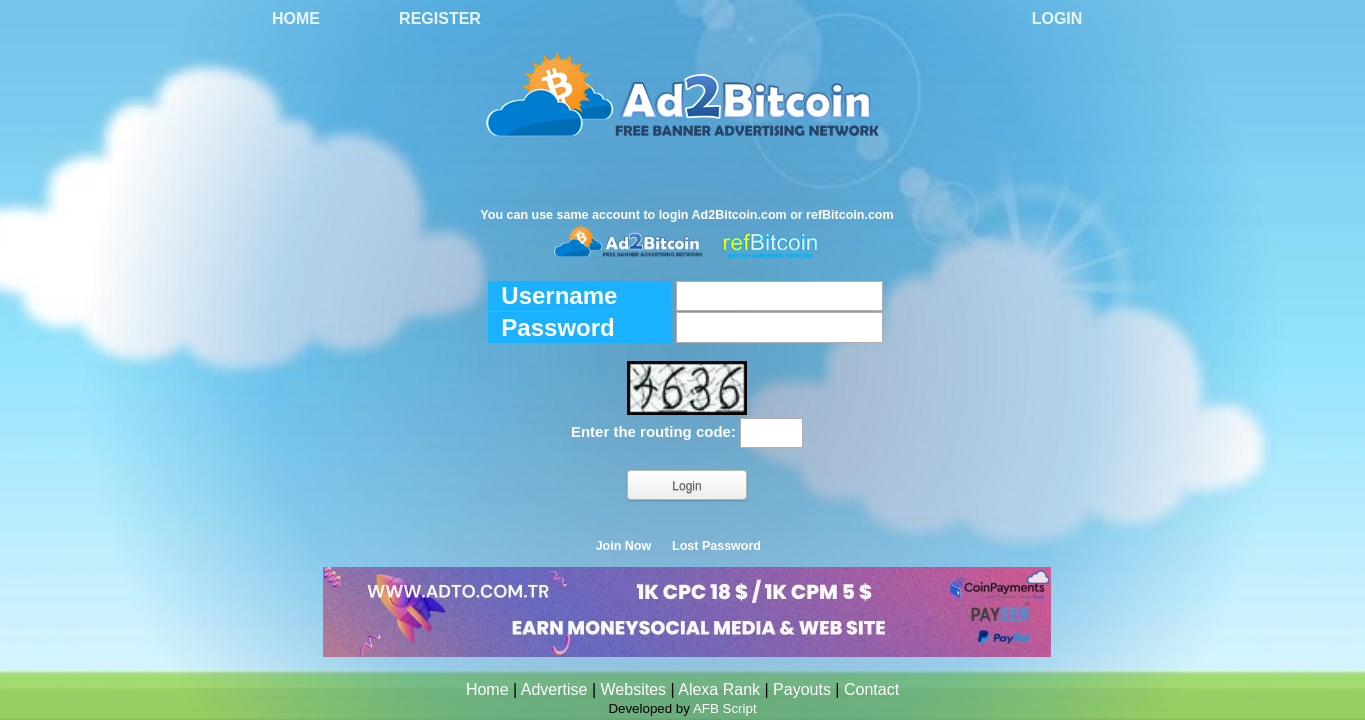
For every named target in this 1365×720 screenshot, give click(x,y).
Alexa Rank (719, 689)
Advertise (554, 689)
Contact (871, 689)
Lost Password (716, 546)
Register (440, 18)
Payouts (802, 689)
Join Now (624, 546)
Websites (634, 689)
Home (296, 18)
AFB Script (725, 708)
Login (1057, 18)
